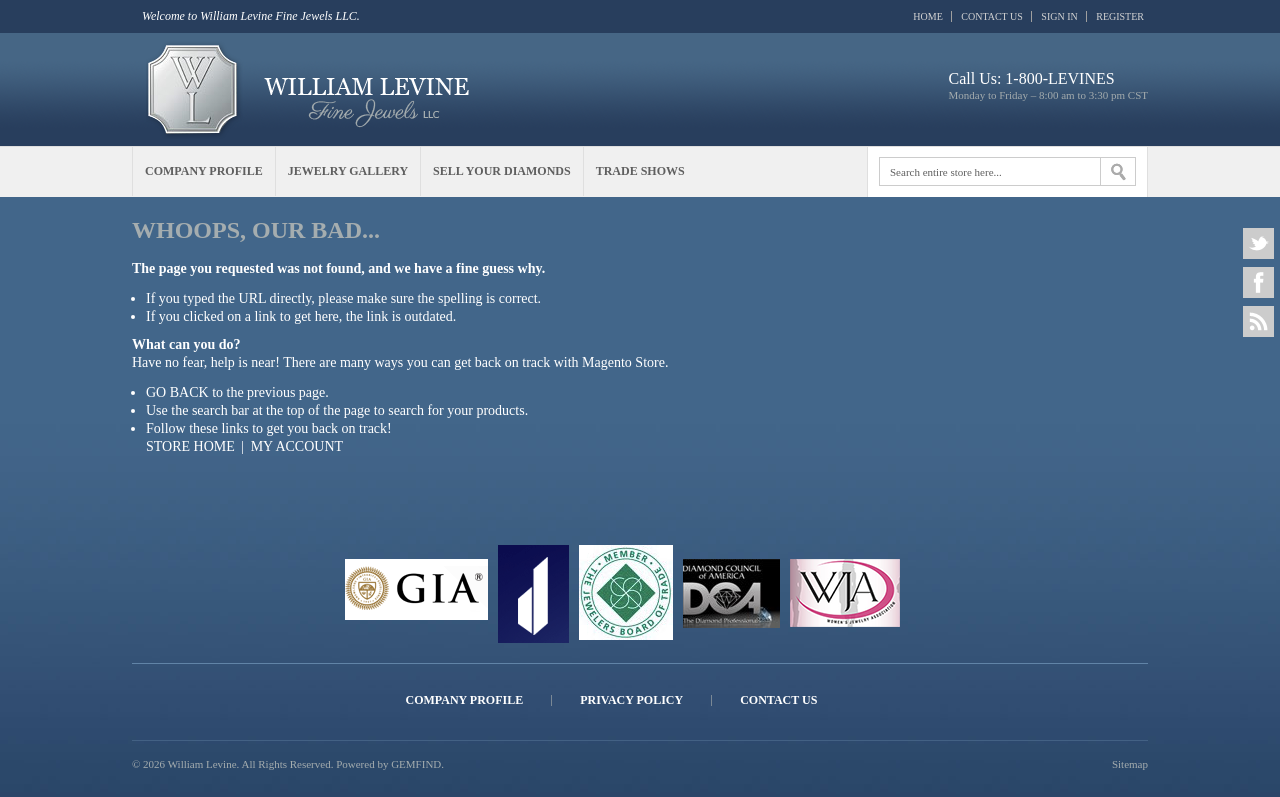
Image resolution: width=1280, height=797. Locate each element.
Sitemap (1130, 764)
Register (1120, 16)
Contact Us (992, 16)
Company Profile (465, 700)
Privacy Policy (631, 700)
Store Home (190, 446)
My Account (297, 446)
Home (927, 16)
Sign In (1059, 16)
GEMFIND (416, 764)
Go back (177, 392)
